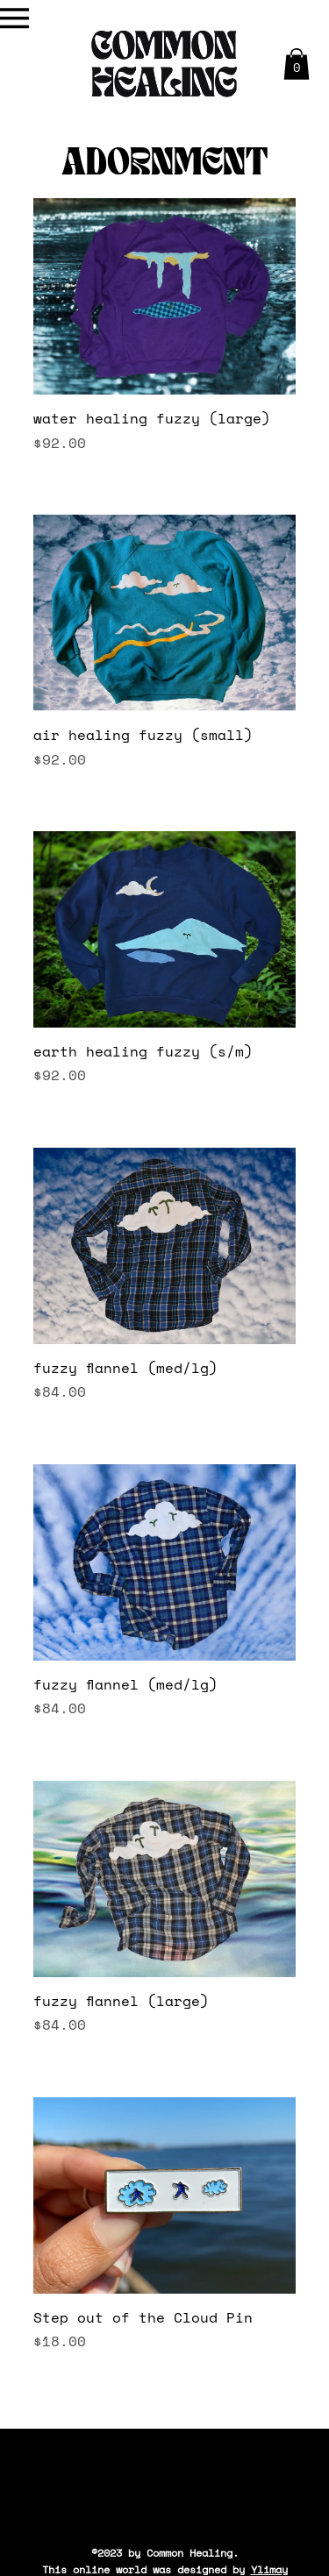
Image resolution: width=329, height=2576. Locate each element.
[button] (296, 64)
